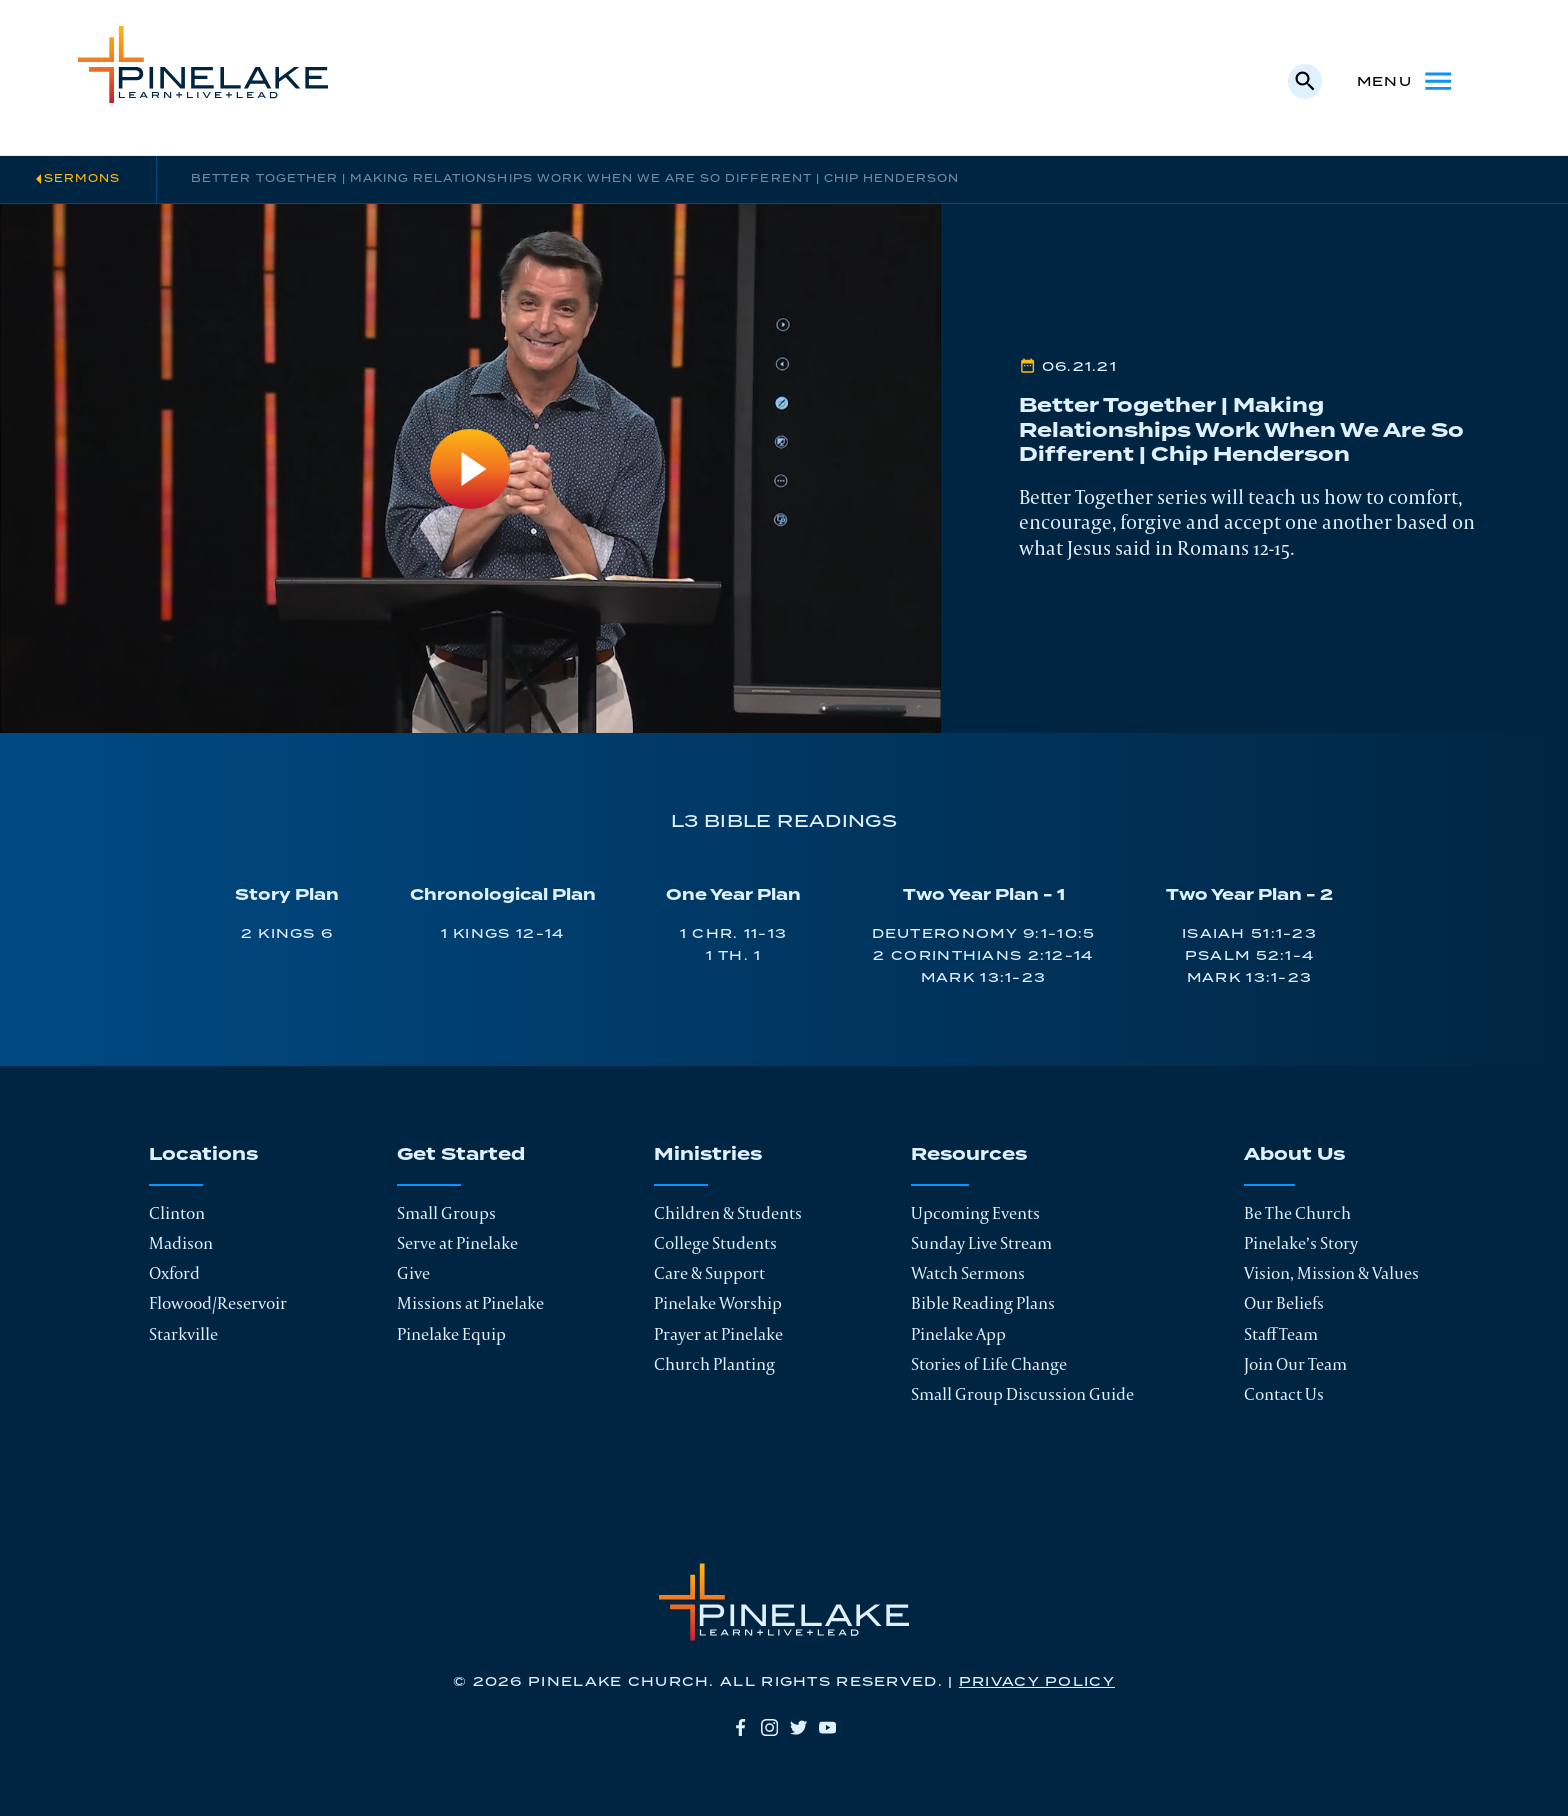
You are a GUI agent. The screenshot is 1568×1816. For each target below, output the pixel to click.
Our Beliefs (1284, 1303)
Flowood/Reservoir (218, 1303)
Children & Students (728, 1213)
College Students (715, 1243)
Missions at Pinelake (470, 1303)
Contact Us (1284, 1394)
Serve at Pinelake (457, 1243)
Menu (1406, 81)
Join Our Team (1295, 1364)
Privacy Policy (1037, 1682)
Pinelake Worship (718, 1303)
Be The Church (1297, 1213)
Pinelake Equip (451, 1334)
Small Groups (446, 1213)
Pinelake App (958, 1334)
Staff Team (1281, 1334)
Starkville (183, 1334)
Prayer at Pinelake (718, 1334)
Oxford (174, 1273)
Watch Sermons (968, 1273)
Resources (969, 1156)
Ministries (708, 1156)
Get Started (461, 1156)
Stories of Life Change (989, 1364)
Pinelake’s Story (1301, 1243)
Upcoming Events (975, 1213)
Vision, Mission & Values (1331, 1273)
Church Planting (714, 1364)
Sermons (82, 179)
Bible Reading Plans (983, 1303)
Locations (203, 1156)
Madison (181, 1243)
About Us (1294, 1156)
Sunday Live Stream (981, 1243)
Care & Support (709, 1273)
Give (413, 1273)
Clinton (177, 1213)
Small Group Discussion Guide (1022, 1394)
